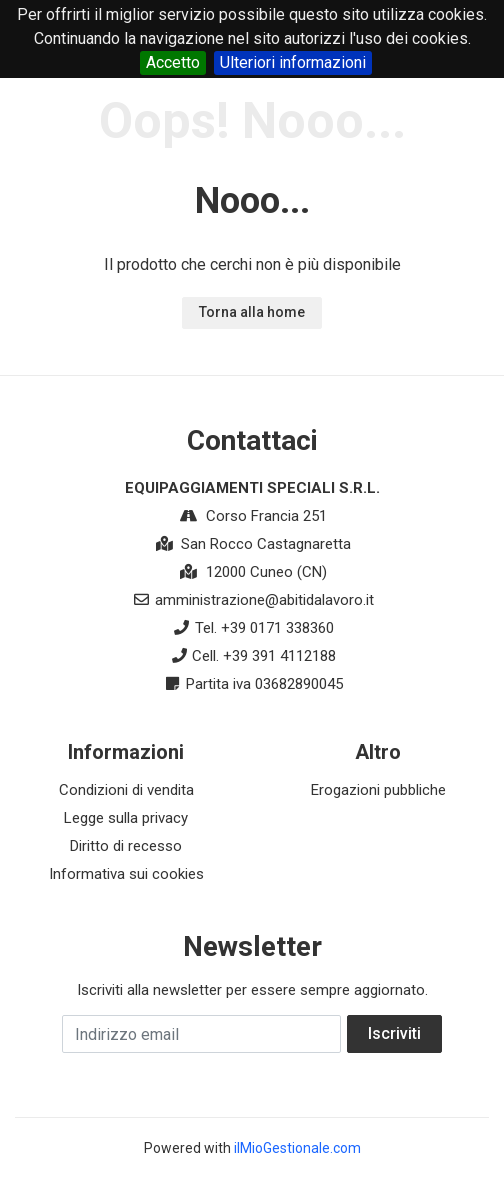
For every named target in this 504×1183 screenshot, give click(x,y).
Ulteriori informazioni (293, 62)
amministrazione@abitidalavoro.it (264, 600)
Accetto (173, 62)
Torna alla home (252, 312)
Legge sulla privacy (126, 818)
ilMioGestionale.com (297, 1148)
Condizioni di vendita (126, 790)
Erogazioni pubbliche (378, 790)
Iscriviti (394, 1033)
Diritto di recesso (126, 846)
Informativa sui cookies (126, 874)
